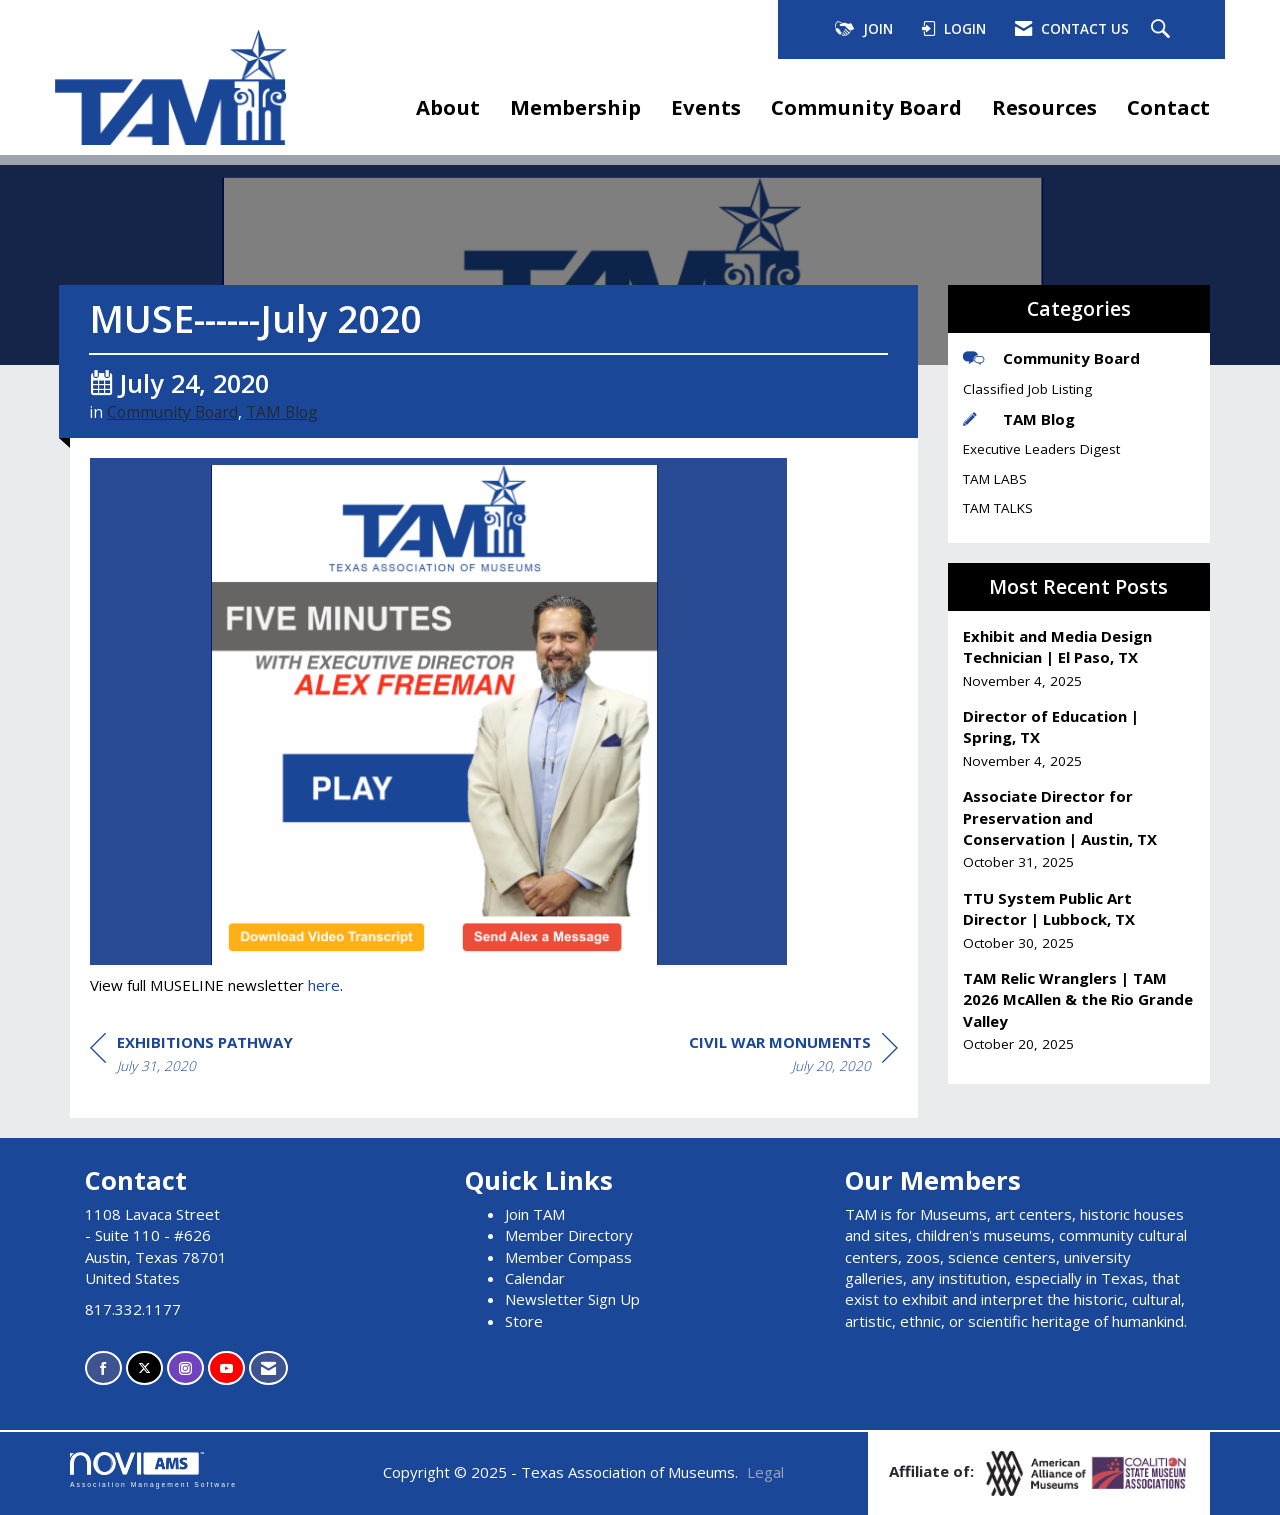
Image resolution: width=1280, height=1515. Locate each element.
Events (706, 107)
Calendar (535, 1278)
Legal (765, 1472)
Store (524, 1321)
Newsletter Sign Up (572, 1299)
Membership (575, 107)
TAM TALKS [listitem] (998, 508)
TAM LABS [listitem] (995, 479)
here (324, 985)
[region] (793, 1057)
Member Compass (568, 1257)
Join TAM (535, 1214)
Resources (1044, 107)
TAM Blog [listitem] (1019, 419)
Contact (1168, 107)
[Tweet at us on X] (144, 1368)
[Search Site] (1163, 30)
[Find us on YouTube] (226, 1368)
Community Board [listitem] (1051, 358)
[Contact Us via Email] (268, 1368)
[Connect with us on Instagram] (185, 1368)
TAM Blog (282, 412)
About (448, 107)
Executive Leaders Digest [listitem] (1041, 449)
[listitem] (1079, 658)
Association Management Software (153, 1470)
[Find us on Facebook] (103, 1368)
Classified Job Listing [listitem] (1027, 389)
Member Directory (569, 1235)
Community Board (866, 107)
